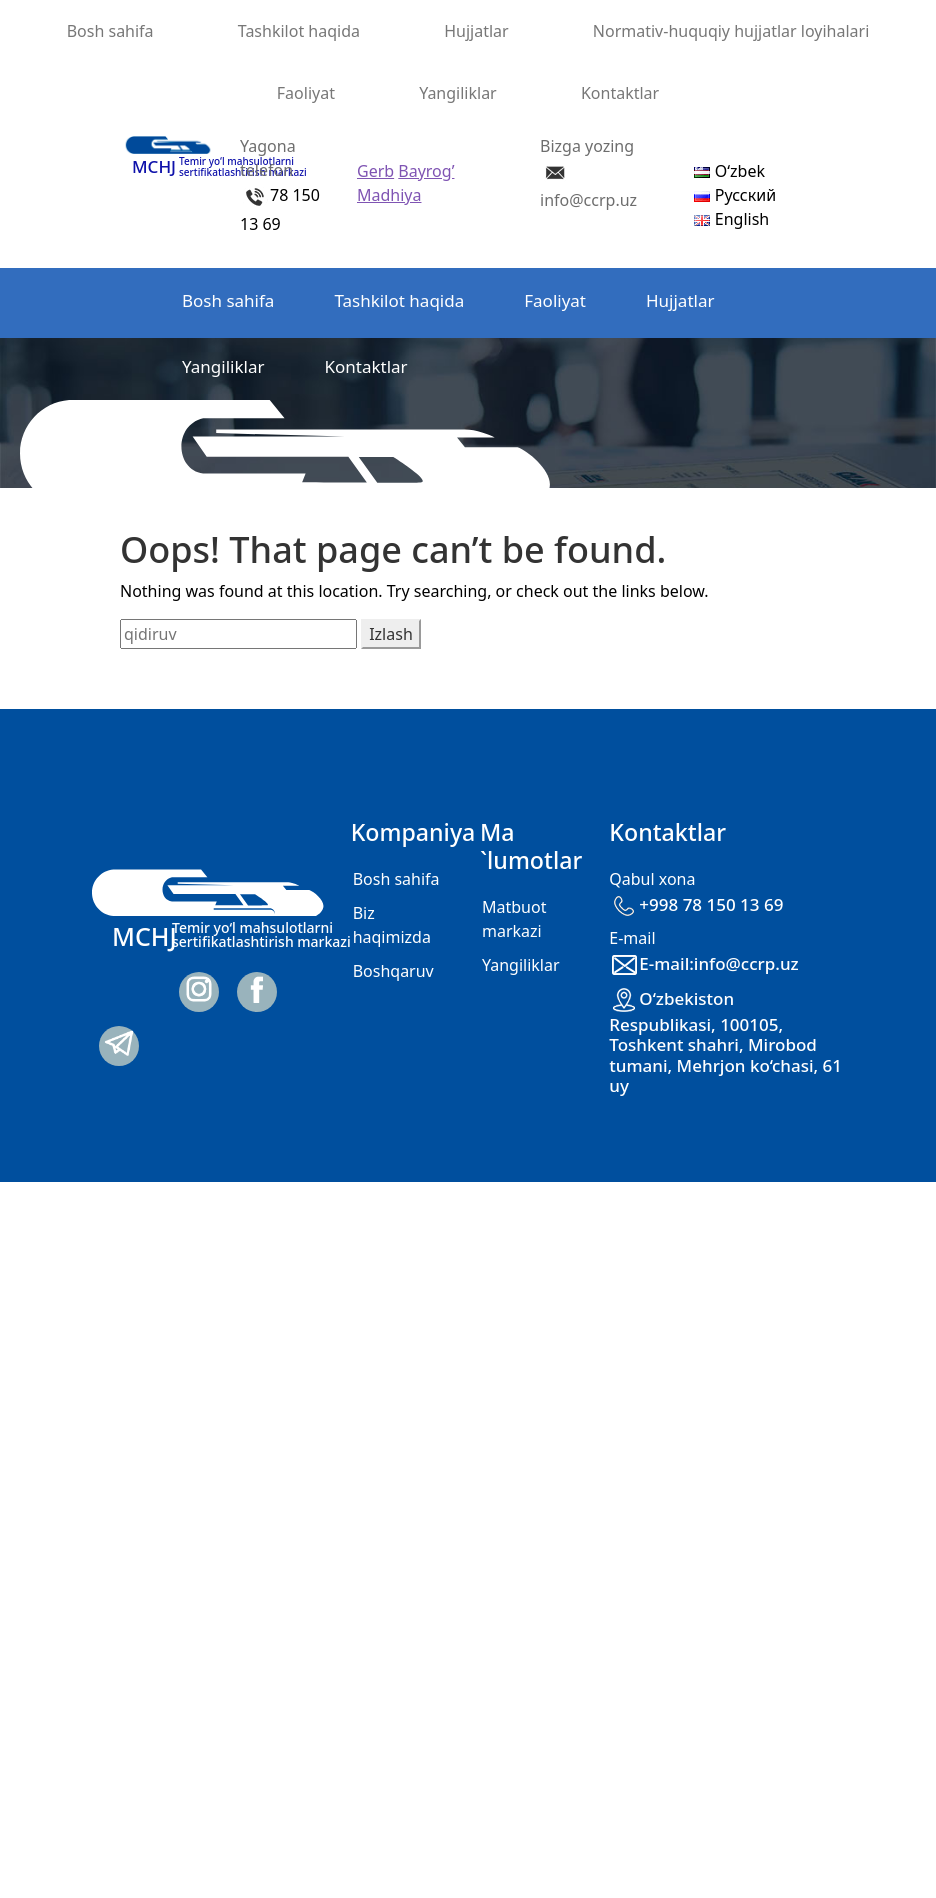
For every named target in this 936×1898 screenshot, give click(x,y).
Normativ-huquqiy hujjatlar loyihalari (731, 31)
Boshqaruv (393, 971)
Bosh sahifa (110, 31)
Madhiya (389, 195)
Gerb (375, 171)
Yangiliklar (458, 93)
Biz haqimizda (392, 925)
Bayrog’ (426, 171)
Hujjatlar (476, 31)
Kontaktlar (620, 93)
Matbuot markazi (514, 919)
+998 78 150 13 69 (696, 904)
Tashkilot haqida (299, 31)
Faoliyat (306, 93)
